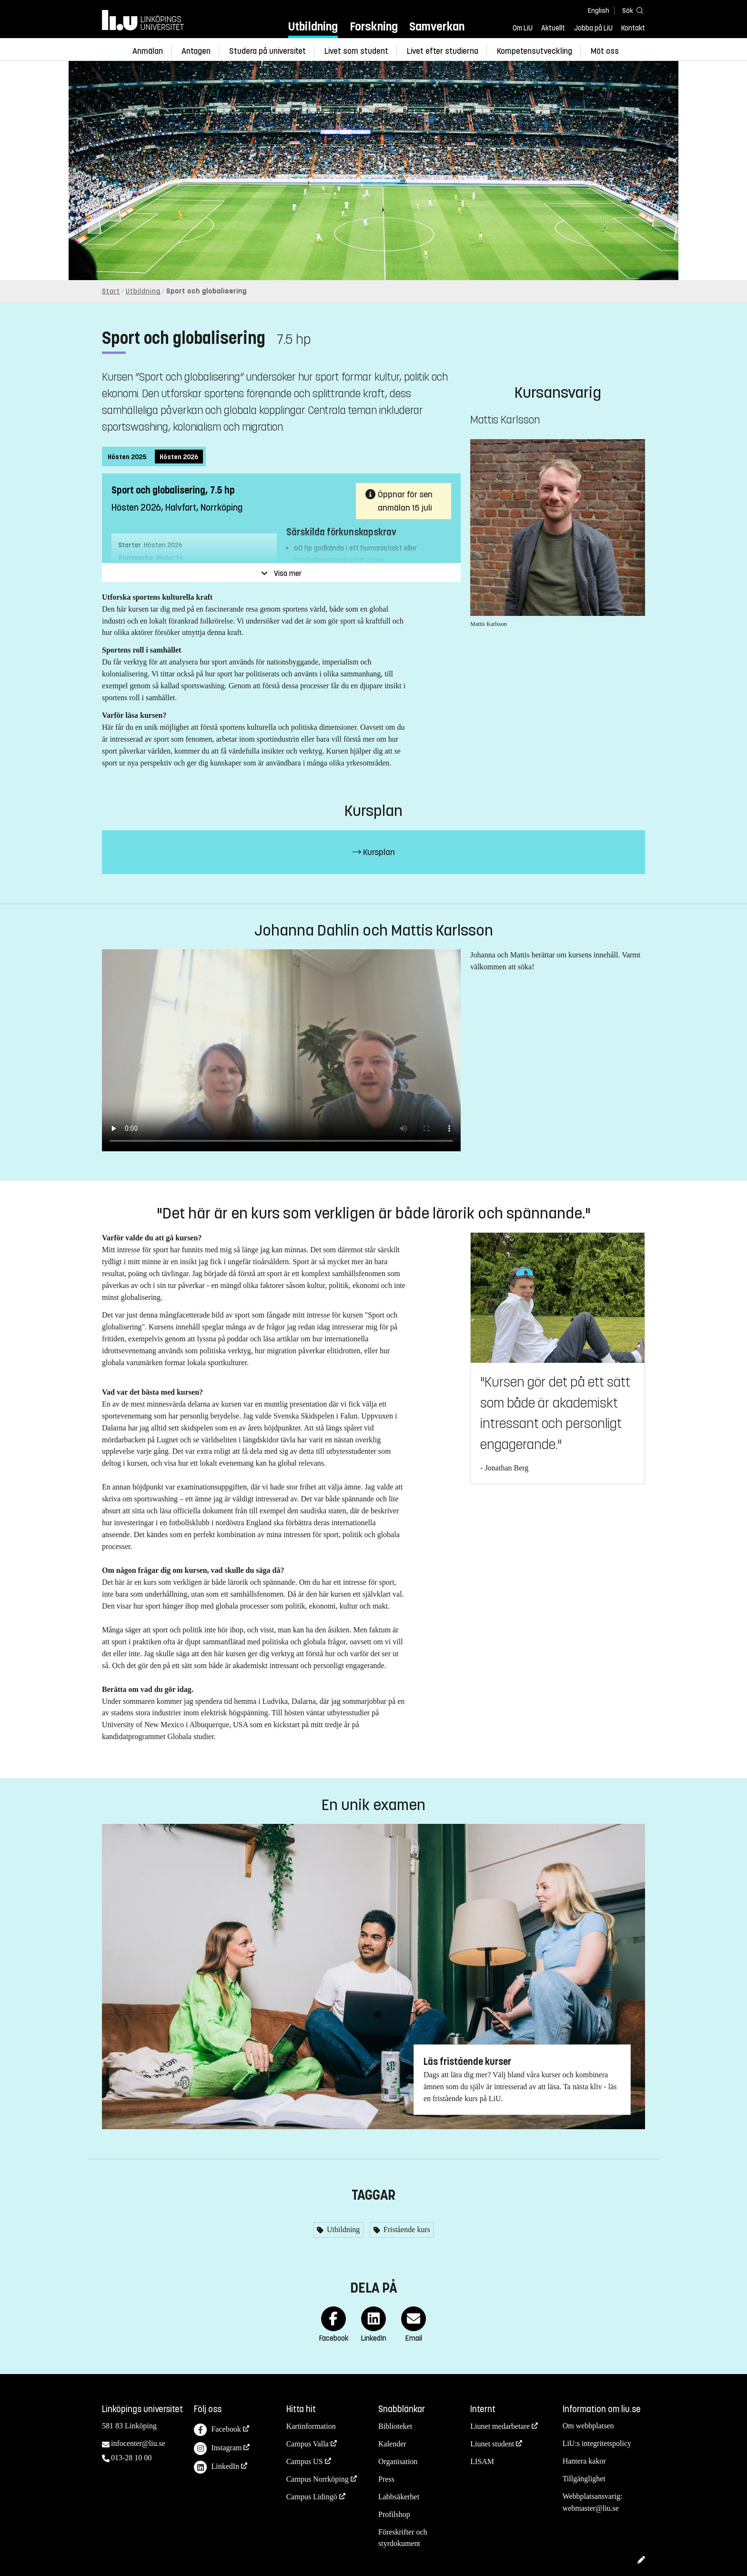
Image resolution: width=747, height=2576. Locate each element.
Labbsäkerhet (398, 2497)
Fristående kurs (406, 2229)
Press (386, 2479)
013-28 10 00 (131, 2458)
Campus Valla (307, 2444)
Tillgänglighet (584, 2479)
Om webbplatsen (588, 2426)
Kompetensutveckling (534, 51)
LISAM (482, 2461)
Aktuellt (553, 28)
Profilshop (394, 2514)
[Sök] (630, 10)
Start (111, 291)
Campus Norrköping (317, 2479)
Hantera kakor (584, 2461)
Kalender (392, 2444)
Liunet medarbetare (500, 2426)
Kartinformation (311, 2426)
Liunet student (492, 2444)
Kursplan (374, 852)
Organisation (397, 2461)
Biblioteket (395, 2426)
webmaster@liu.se (591, 2508)
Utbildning (313, 26)
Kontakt (633, 28)
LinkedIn (216, 2467)
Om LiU (523, 28)
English (598, 11)
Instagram (218, 2448)
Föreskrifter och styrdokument (402, 2538)
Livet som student (356, 51)
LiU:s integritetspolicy (597, 2443)
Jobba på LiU (593, 28)
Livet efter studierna (442, 51)
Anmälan (147, 51)
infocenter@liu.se (138, 2443)
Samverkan (436, 26)
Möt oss (605, 51)
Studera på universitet (267, 51)
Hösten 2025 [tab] (127, 457)
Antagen (196, 51)
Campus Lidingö (311, 2497)
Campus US (304, 2461)
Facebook (217, 2430)
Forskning (374, 26)
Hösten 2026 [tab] (179, 457)
